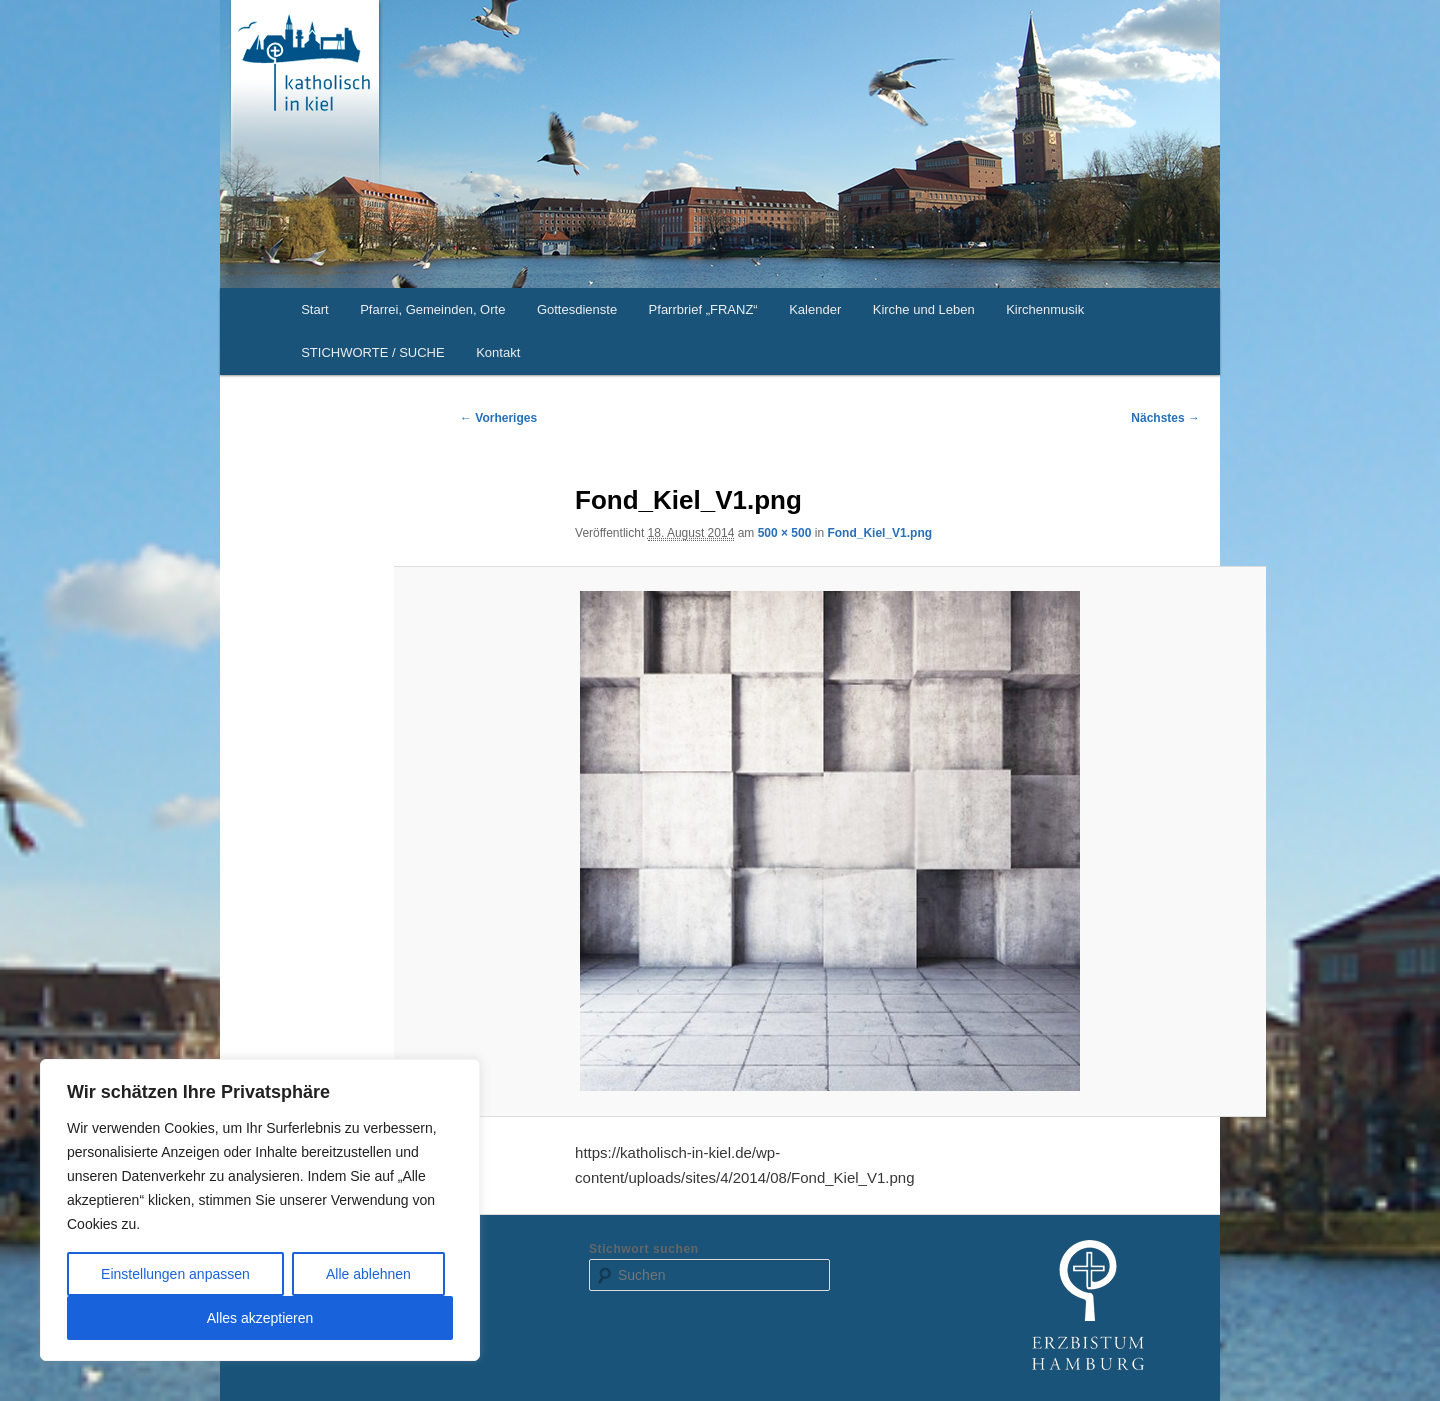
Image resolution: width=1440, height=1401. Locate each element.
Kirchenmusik (1045, 309)
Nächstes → (1165, 418)
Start (314, 309)
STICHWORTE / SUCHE (373, 352)
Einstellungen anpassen (175, 1274)
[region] (260, 1210)
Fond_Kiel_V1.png (879, 533)
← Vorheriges (498, 418)
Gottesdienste (577, 309)
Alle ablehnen (368, 1274)
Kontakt (498, 352)
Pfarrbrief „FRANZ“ (703, 309)
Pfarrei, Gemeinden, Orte (432, 309)
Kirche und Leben (924, 309)
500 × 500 (785, 533)
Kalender (815, 309)
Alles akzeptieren (260, 1318)
